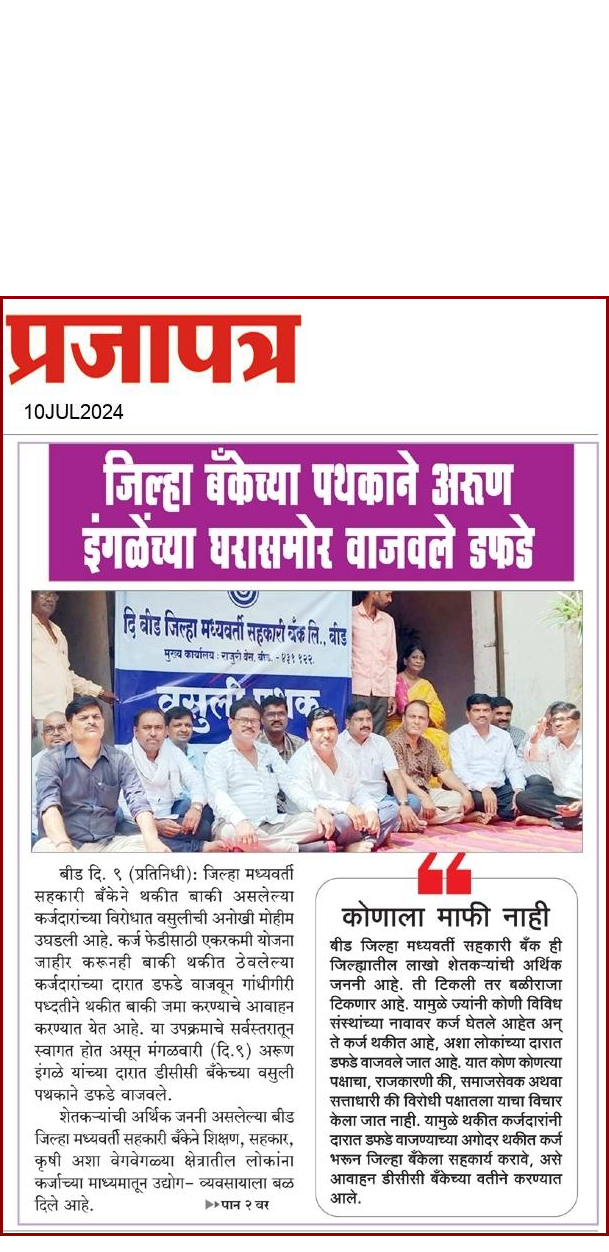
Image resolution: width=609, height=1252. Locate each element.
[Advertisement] (279, 140)
